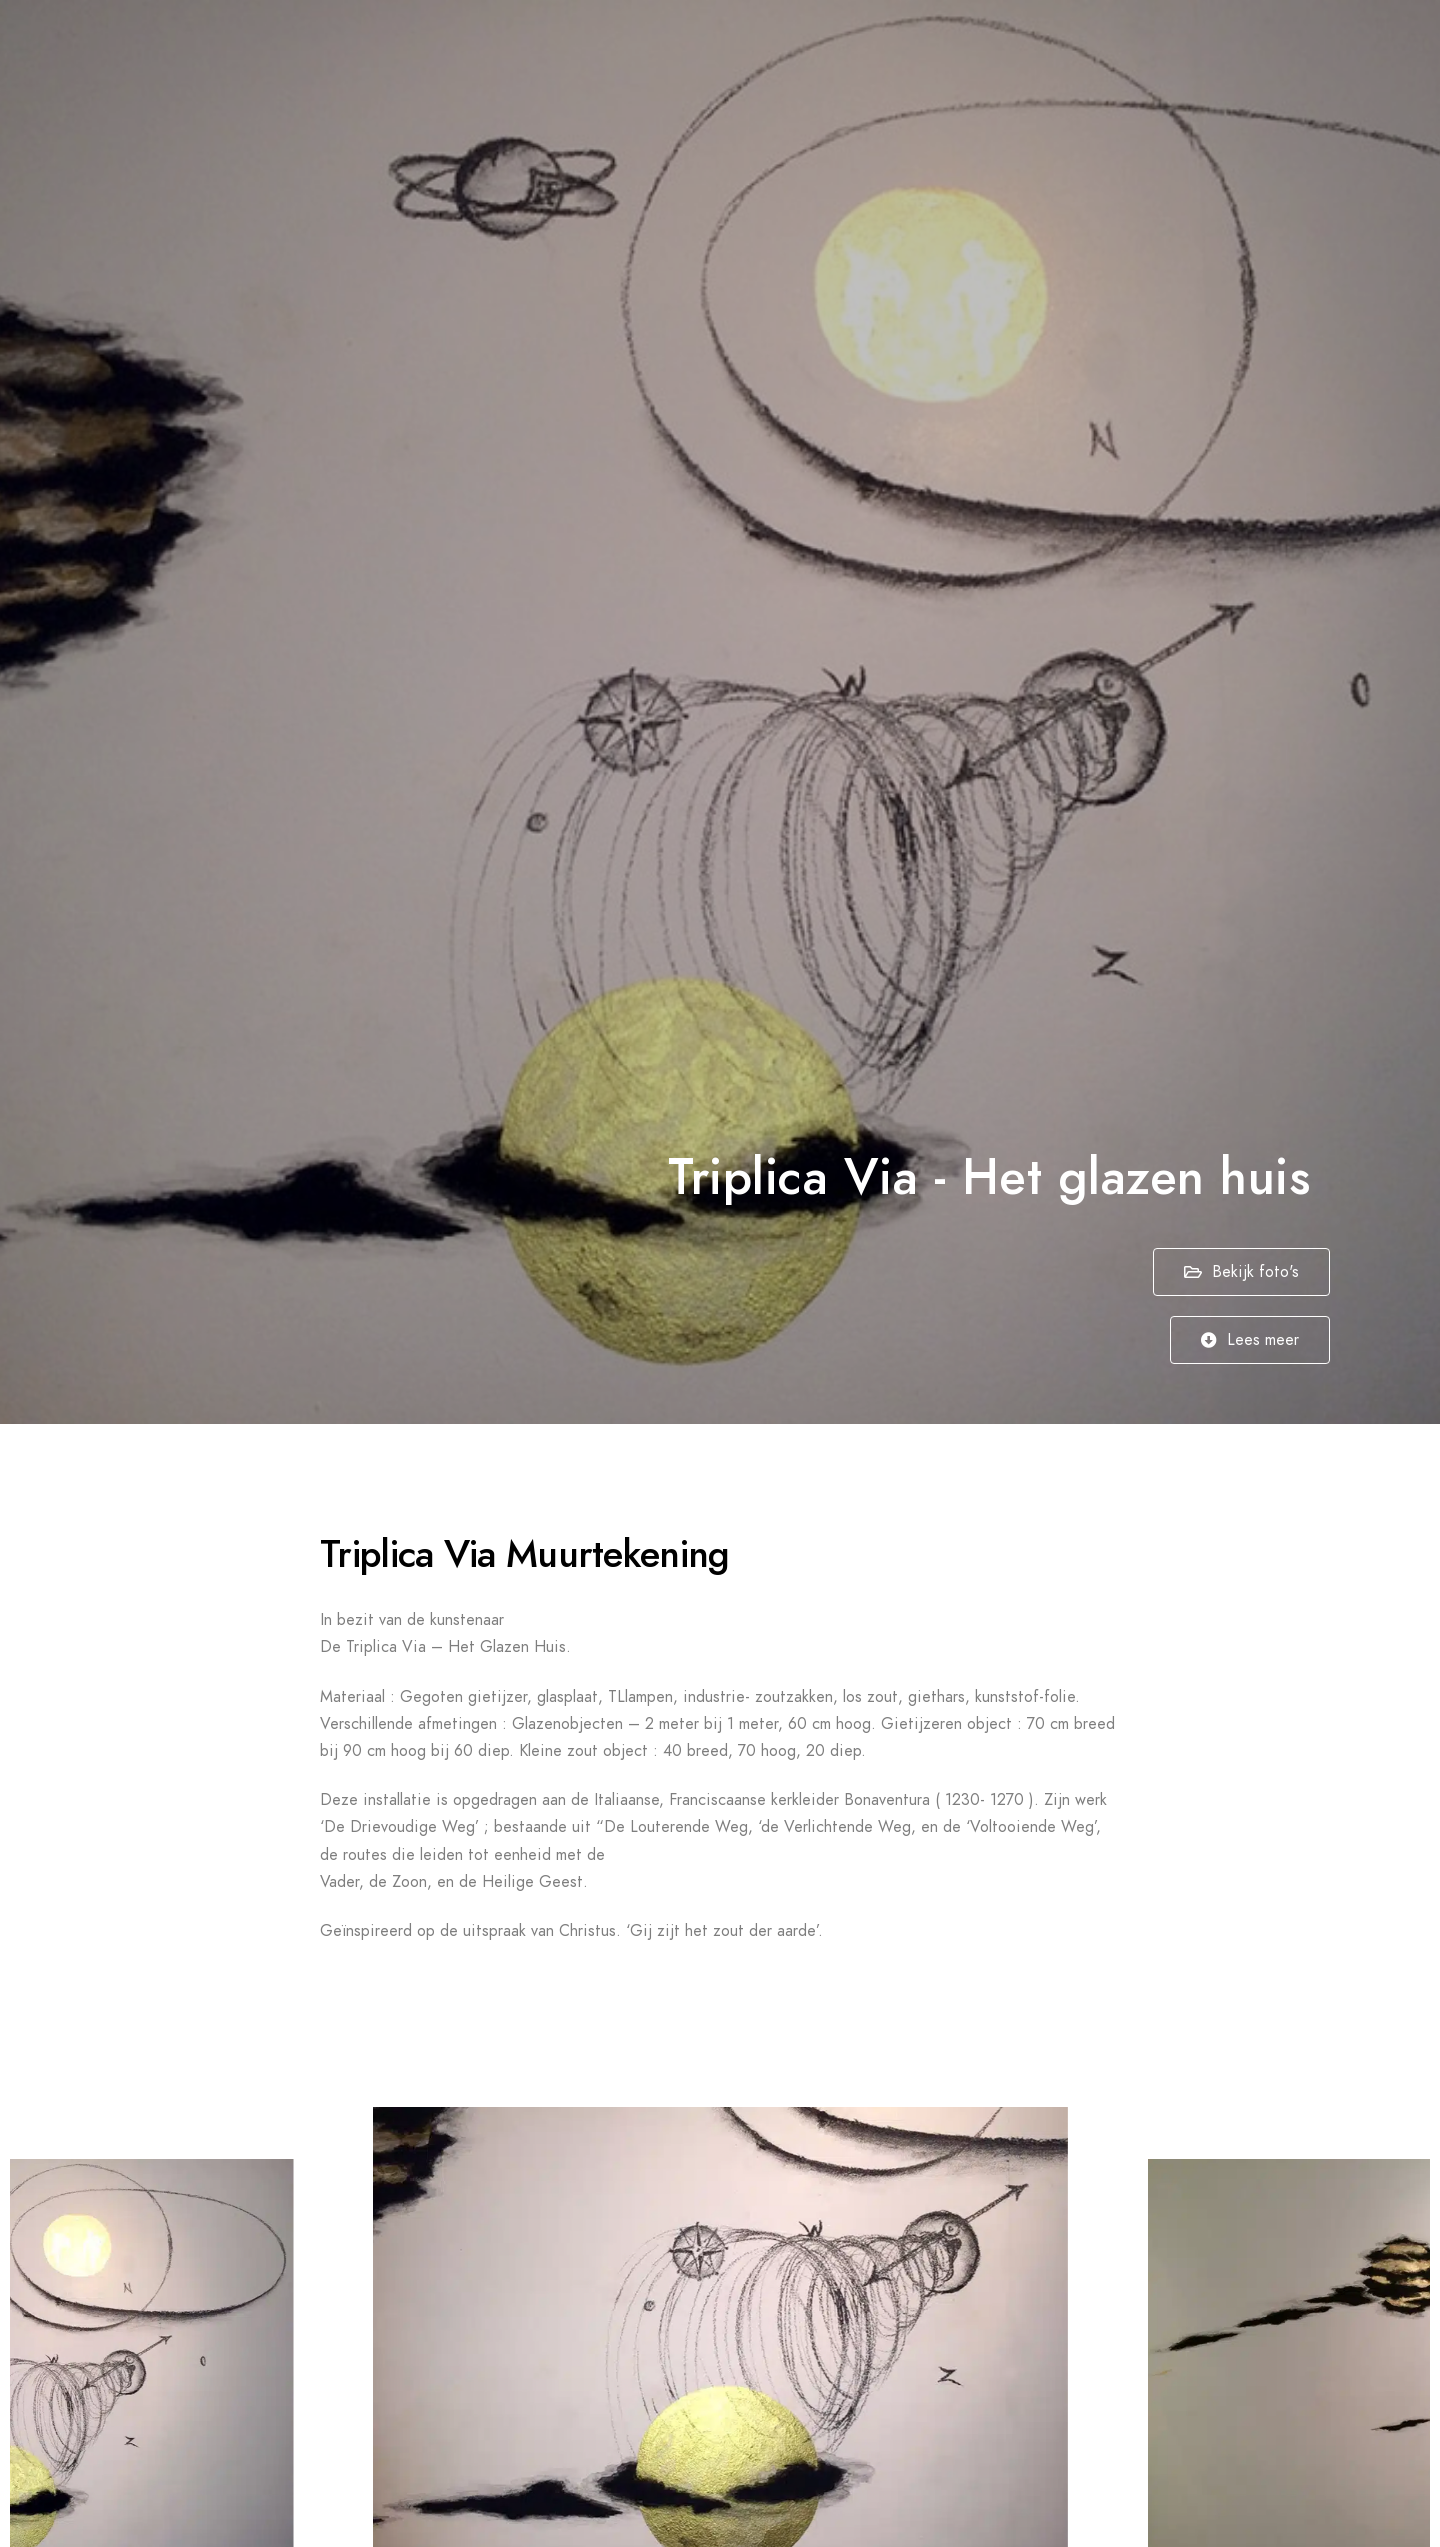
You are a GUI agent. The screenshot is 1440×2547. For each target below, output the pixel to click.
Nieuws (1168, 50)
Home (850, 50)
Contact (1338, 50)
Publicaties (1061, 50)
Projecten (945, 50)
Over (1251, 50)
